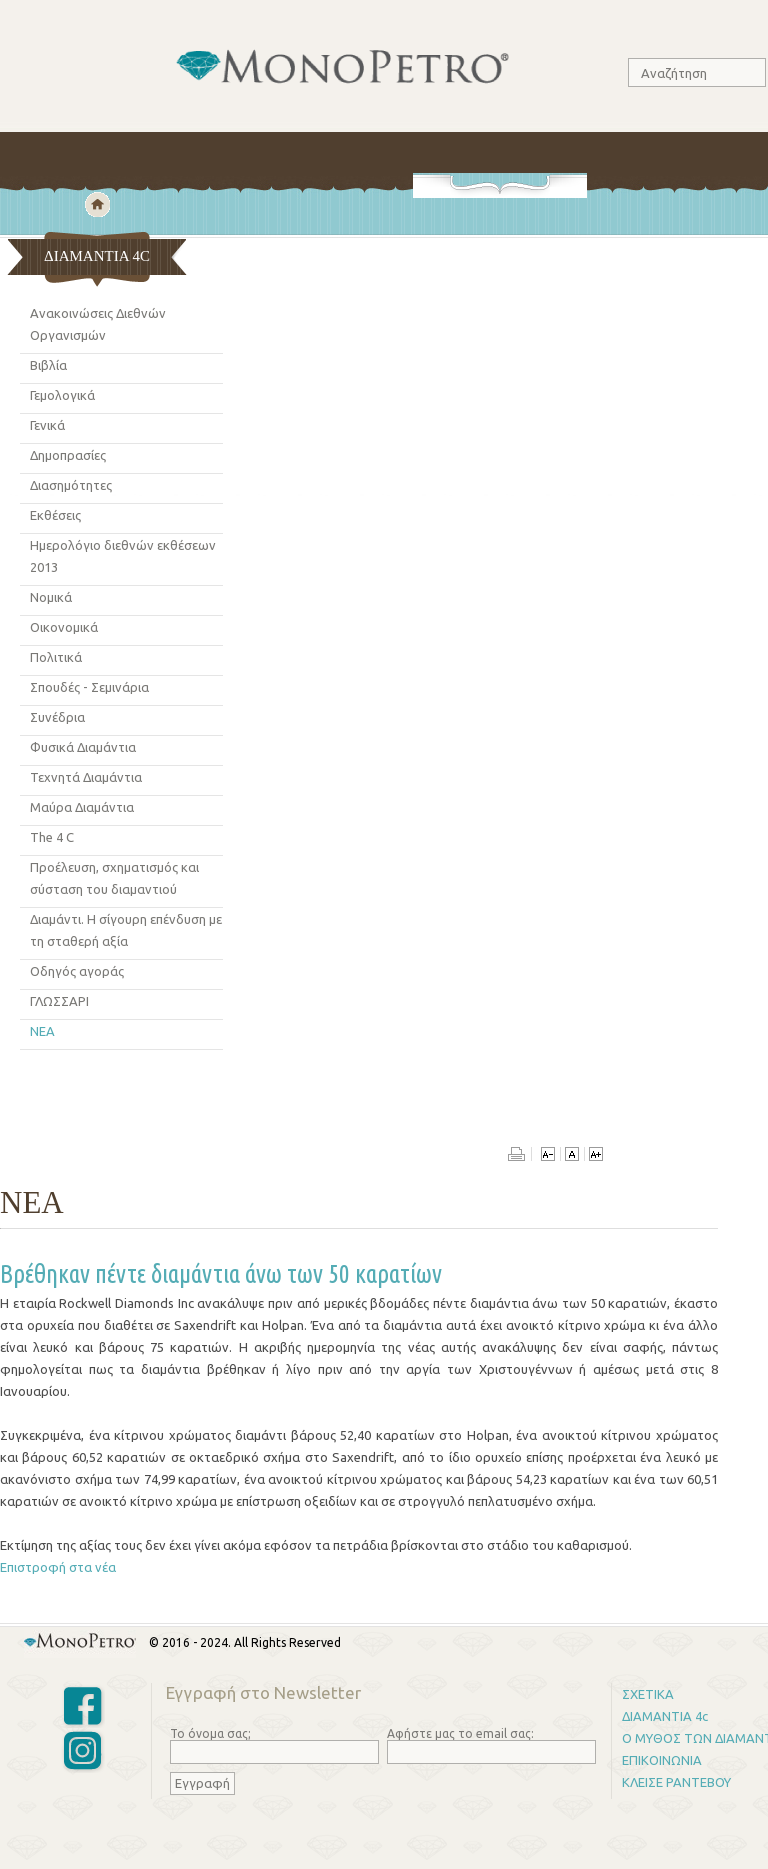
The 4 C (52, 837)
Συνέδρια (57, 717)
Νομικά (51, 597)
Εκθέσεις (55, 515)
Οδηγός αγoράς (77, 971)
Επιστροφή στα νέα (58, 1567)
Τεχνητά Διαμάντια (86, 777)
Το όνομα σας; (210, 1733)
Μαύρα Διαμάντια (82, 807)
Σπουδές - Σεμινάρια (89, 687)
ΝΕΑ (42, 1031)
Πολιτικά (56, 657)
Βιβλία (48, 365)
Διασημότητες (71, 485)
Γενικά (47, 425)
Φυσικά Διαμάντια (83, 747)
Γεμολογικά (62, 395)
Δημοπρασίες (68, 455)
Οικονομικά (64, 627)
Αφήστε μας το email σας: (460, 1733)
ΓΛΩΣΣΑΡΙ (59, 1001)
